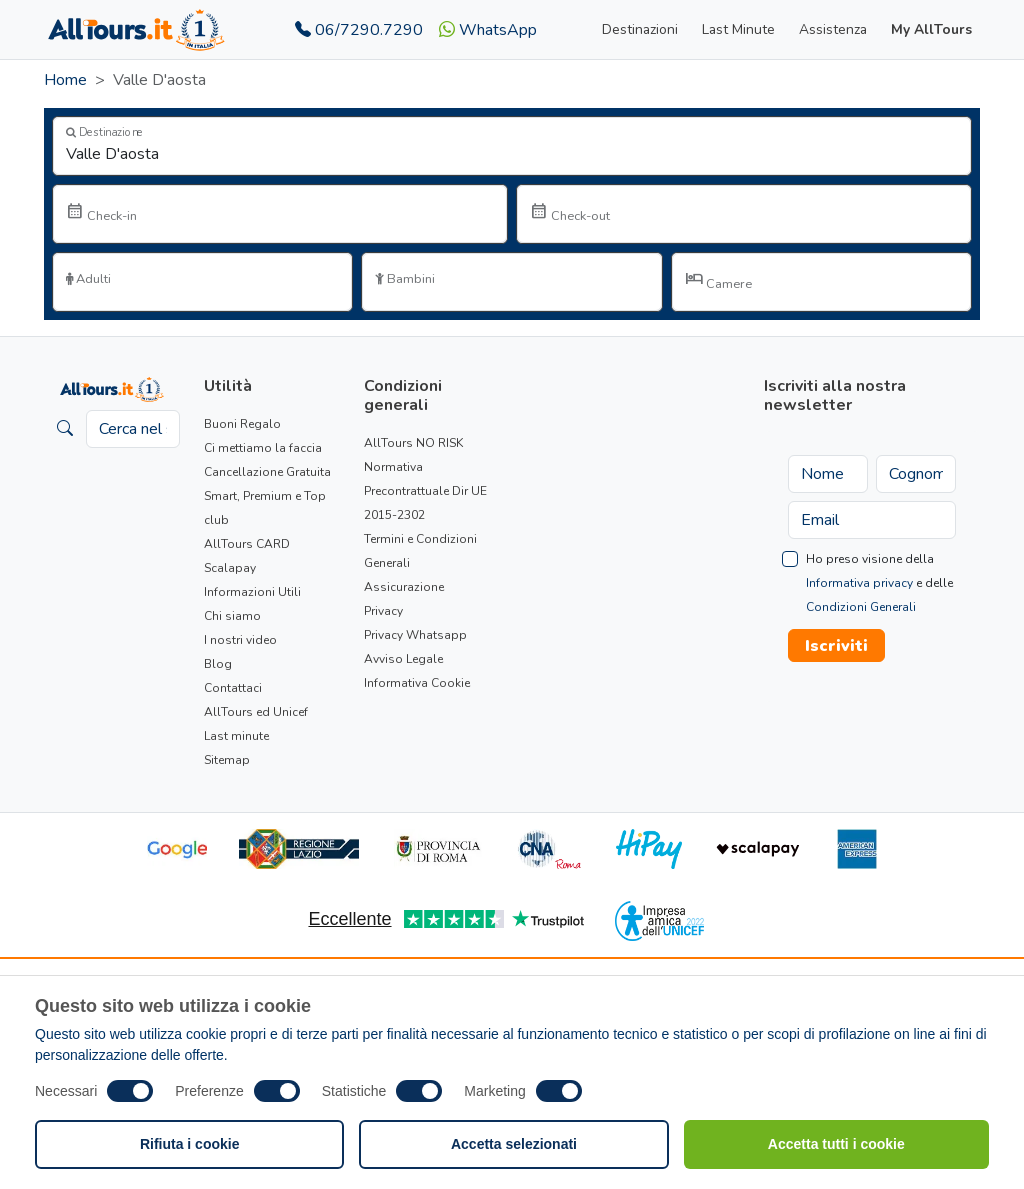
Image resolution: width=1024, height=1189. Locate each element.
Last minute (236, 736)
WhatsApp (488, 30)
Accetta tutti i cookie (836, 1144)
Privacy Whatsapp (415, 635)
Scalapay (230, 568)
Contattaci (233, 688)
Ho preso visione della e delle (879, 583)
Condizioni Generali (861, 607)
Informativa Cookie (417, 683)
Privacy (383, 611)
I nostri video (240, 640)
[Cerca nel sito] (133, 429)
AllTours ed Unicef (256, 712)
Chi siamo (232, 616)
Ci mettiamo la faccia (263, 448)
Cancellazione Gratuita (267, 472)
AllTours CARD (247, 544)
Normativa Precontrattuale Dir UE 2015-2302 (425, 491)
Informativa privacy (859, 583)
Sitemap (227, 760)
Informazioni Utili (252, 592)
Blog (218, 664)
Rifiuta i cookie (190, 1144)
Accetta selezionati (514, 1144)
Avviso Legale (403, 659)
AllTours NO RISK (413, 443)
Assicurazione (404, 587)
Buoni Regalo (242, 424)
